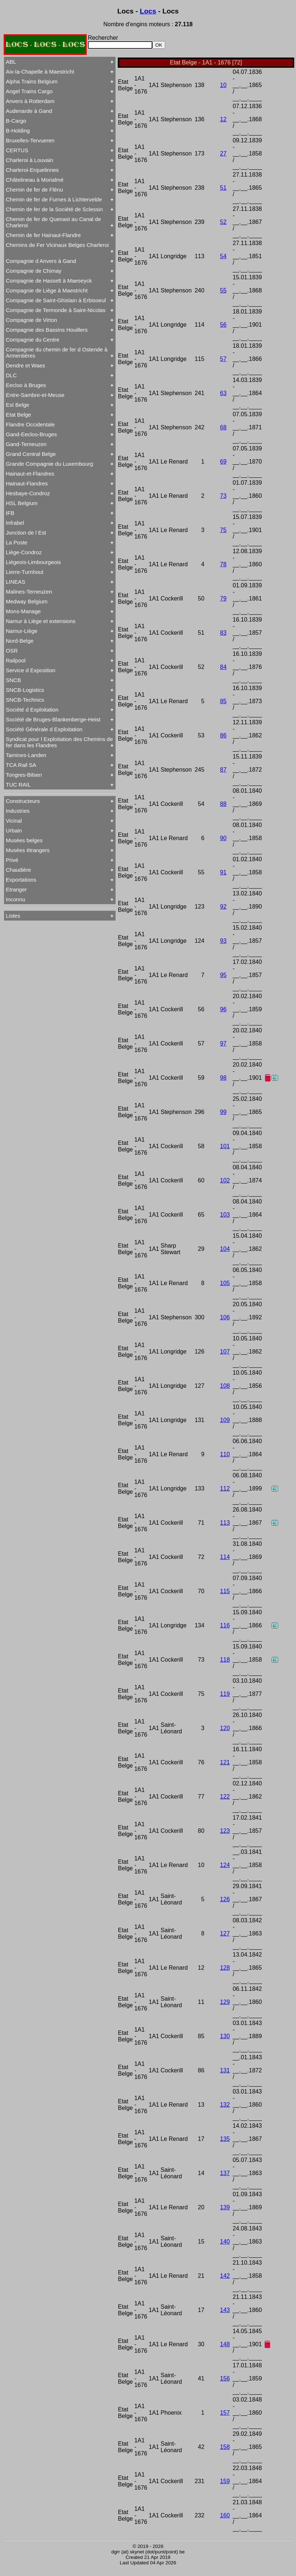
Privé (12, 860)
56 (223, 325)
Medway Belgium (26, 601)
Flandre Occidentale (30, 424)
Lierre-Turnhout (24, 572)
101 (225, 1146)
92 (223, 906)
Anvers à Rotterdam (30, 101)
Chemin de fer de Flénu (34, 189)
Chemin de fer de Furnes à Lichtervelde (54, 199)
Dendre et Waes (25, 365)
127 (225, 1933)
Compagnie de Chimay (34, 271)
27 (223, 153)
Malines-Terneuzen (29, 591)
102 (225, 1180)
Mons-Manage (23, 611)
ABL (11, 62)
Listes (13, 916)
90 (223, 838)
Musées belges (24, 840)
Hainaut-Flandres (27, 483)
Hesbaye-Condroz (28, 493)
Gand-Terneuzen (26, 444)
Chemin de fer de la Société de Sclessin (54, 209)
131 (225, 2070)
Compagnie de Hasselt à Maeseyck (49, 280)
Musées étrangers (28, 850)
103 (225, 1215)
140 (225, 2241)
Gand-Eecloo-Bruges (31, 434)
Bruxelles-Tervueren (30, 140)
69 (223, 461)
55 (223, 290)
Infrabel (15, 523)
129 (225, 2002)
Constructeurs (23, 801)
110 (225, 1454)
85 (223, 701)
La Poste (16, 542)
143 (225, 2310)
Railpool (16, 660)
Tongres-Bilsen (24, 775)
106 (225, 1317)
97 (223, 1043)
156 (225, 2378)
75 (223, 530)
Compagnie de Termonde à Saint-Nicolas (55, 310)
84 (223, 667)
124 (225, 1865)
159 (225, 2481)
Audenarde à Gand (29, 111)
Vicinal (14, 821)
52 (223, 222)
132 (225, 2105)
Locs (148, 11)
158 (225, 2447)
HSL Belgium (22, 503)
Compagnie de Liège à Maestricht (46, 290)
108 (225, 1386)
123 (225, 1831)
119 (225, 1694)
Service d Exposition (30, 670)
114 (225, 1557)
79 (223, 598)
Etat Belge (18, 414)
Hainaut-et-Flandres (30, 473)
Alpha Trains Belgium (32, 81)
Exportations (21, 880)
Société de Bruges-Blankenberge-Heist (53, 719)
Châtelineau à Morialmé (34, 180)
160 (225, 2515)
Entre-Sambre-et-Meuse (35, 395)
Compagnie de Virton (31, 320)
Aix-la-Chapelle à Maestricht (40, 71)
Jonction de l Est (26, 532)
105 (225, 1283)
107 (225, 1351)
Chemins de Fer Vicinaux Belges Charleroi (57, 245)
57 (223, 359)
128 (225, 1968)
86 (223, 735)
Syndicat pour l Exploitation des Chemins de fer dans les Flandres (59, 742)
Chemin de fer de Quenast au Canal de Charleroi (53, 222)
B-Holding (18, 130)
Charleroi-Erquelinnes (32, 170)
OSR (12, 650)
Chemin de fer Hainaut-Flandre (43, 235)
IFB (10, 513)
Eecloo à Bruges (26, 385)
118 (225, 1660)
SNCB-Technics (25, 700)
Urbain (14, 830)
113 (225, 1523)
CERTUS (17, 150)
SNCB (13, 680)
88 (223, 804)
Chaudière (18, 870)
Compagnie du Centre (32, 339)
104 (225, 1249)
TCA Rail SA (21, 765)
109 (225, 1420)
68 (223, 427)
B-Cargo (16, 121)
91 (223, 872)
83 (223, 633)
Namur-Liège (22, 631)
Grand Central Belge (31, 454)
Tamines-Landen (26, 755)
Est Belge (17, 405)
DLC (11, 375)
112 (225, 1488)
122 (225, 1796)
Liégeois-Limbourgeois (33, 562)
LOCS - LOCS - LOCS (45, 44)
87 (223, 770)
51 (223, 188)
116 (225, 1625)
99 (223, 1112)
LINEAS (15, 582)
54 (223, 256)
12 (223, 119)
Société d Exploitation (32, 709)
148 (225, 2344)
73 (223, 496)
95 (223, 975)
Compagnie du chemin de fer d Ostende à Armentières (57, 352)
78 (223, 564)
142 (225, 2276)
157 (225, 2413)
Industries (18, 811)
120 (225, 1728)
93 (223, 941)
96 (223, 1009)
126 (225, 1899)
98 (223, 1078)
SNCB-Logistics (25, 690)
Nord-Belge (20, 641)
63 (223, 393)
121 (225, 1762)
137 (225, 2173)
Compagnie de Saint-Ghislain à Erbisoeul (56, 300)
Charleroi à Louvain (29, 160)
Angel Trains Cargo (29, 91)
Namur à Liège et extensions (40, 621)
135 (225, 2139)
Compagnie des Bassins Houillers (46, 330)
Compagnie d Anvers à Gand (41, 261)
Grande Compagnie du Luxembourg (49, 464)
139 (225, 2207)
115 (225, 1591)
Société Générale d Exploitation (44, 729)
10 (223, 85)
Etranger (16, 889)
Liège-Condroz (24, 552)
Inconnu (15, 899)
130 (225, 2036)
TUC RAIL (18, 784)
